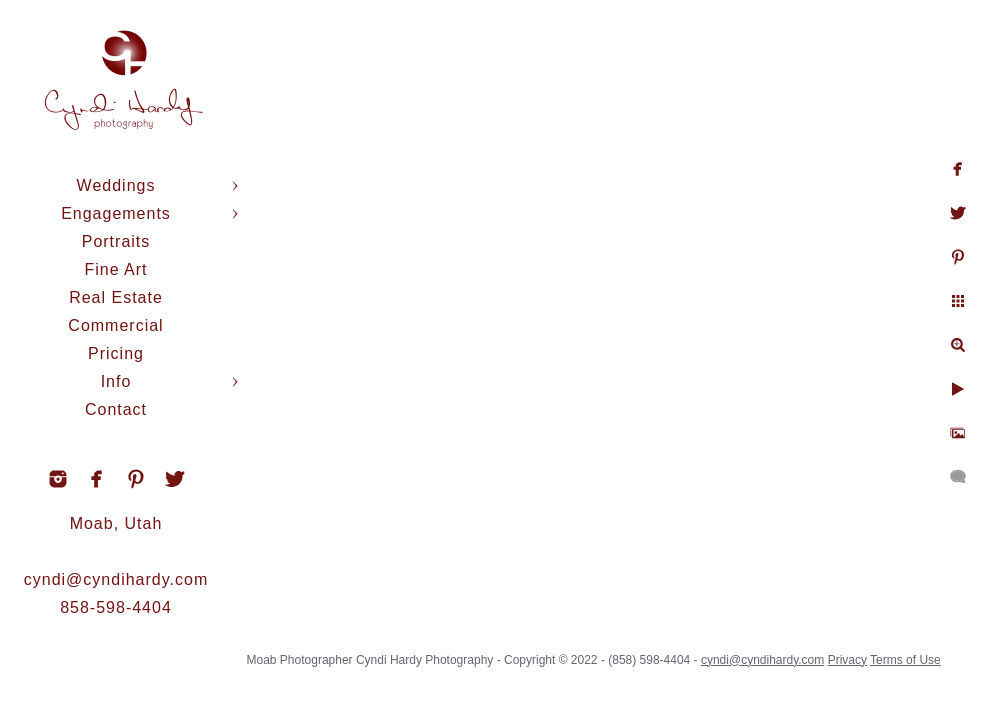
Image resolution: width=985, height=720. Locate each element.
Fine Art (115, 269)
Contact (116, 409)
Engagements (116, 213)
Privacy (847, 660)
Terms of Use (905, 660)
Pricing (116, 353)
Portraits (116, 241)
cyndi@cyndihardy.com (116, 579)
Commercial (115, 325)
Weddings (116, 185)
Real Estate (116, 297)
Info (116, 381)
